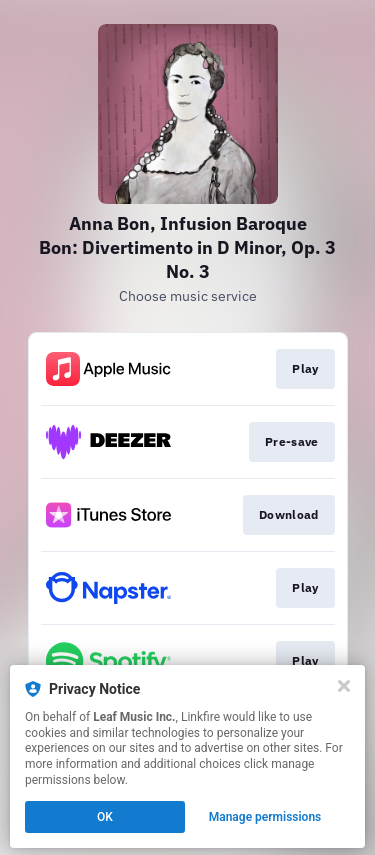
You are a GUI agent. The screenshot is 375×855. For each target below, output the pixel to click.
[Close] (344, 686)
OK (105, 817)
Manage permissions (265, 817)
